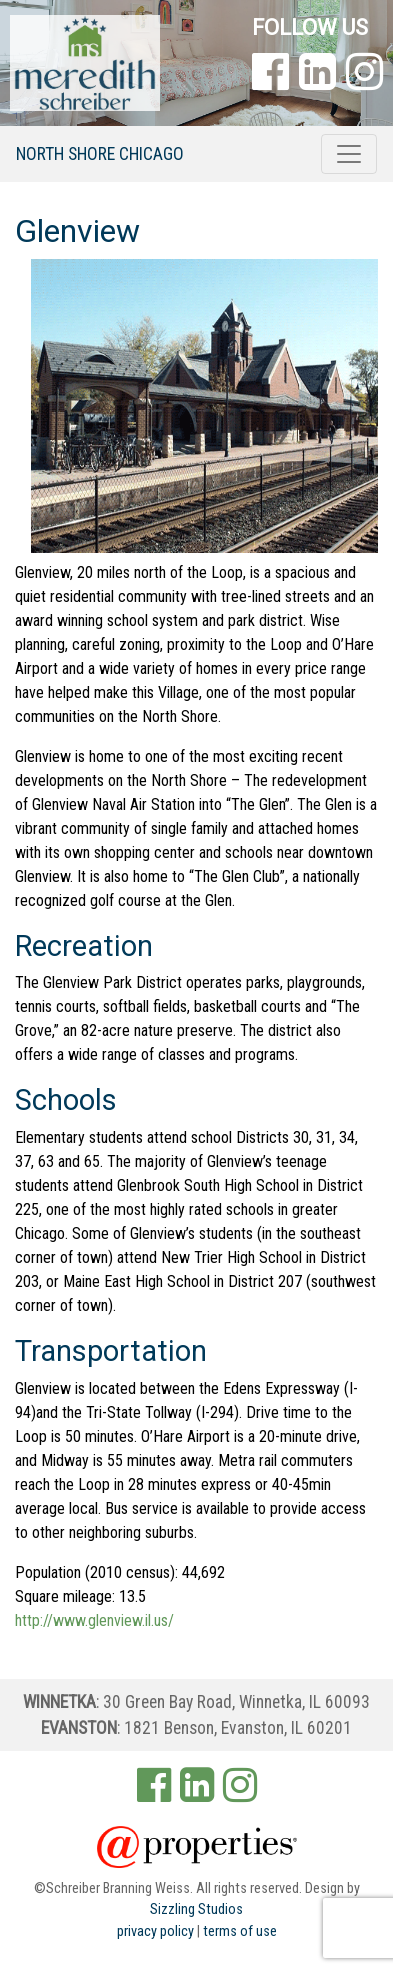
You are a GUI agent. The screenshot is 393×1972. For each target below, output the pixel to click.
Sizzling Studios (196, 1909)
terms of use (240, 1931)
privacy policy (155, 1931)
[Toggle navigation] (349, 154)
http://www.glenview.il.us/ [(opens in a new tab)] (94, 1620)
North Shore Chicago (100, 154)
